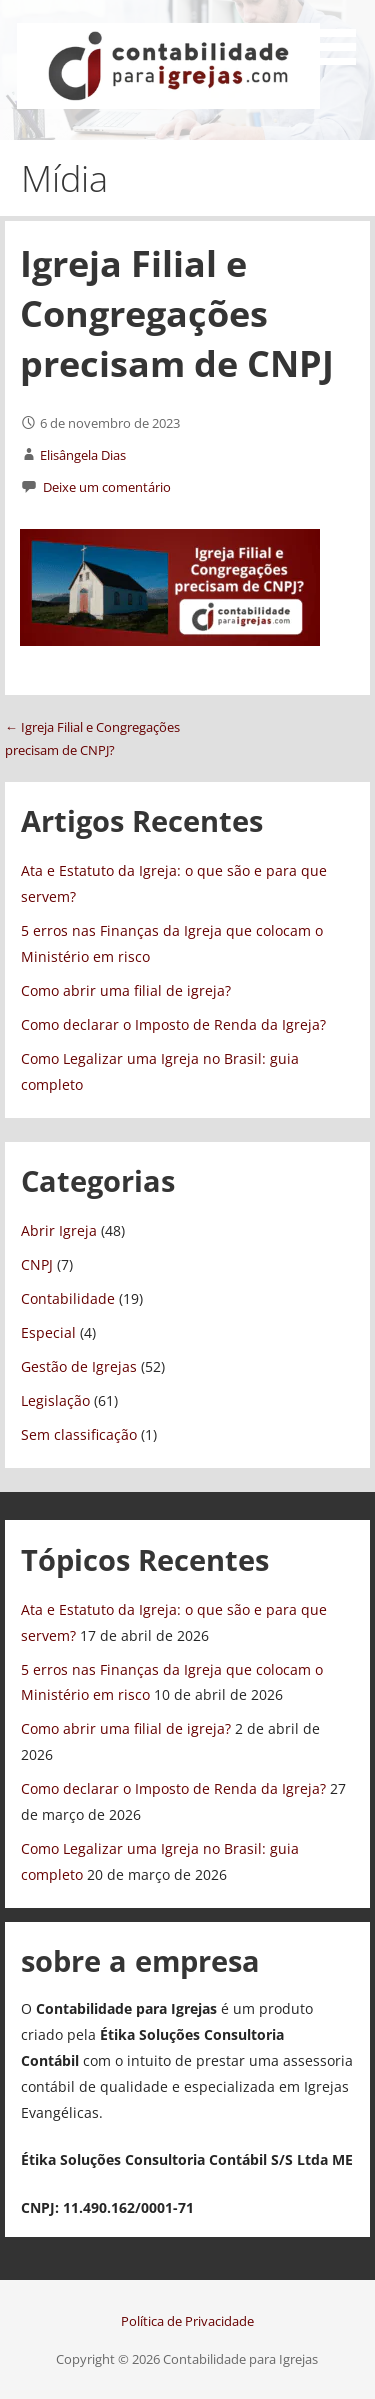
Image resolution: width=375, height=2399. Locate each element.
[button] (343, 36)
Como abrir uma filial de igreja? (126, 990)
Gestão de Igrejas (79, 1366)
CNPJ (37, 1264)
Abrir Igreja (59, 1230)
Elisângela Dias (83, 455)
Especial (48, 1332)
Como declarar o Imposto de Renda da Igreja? (173, 1024)
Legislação (55, 1400)
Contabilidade (68, 1298)
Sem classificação (79, 1434)
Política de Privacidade (187, 2321)
